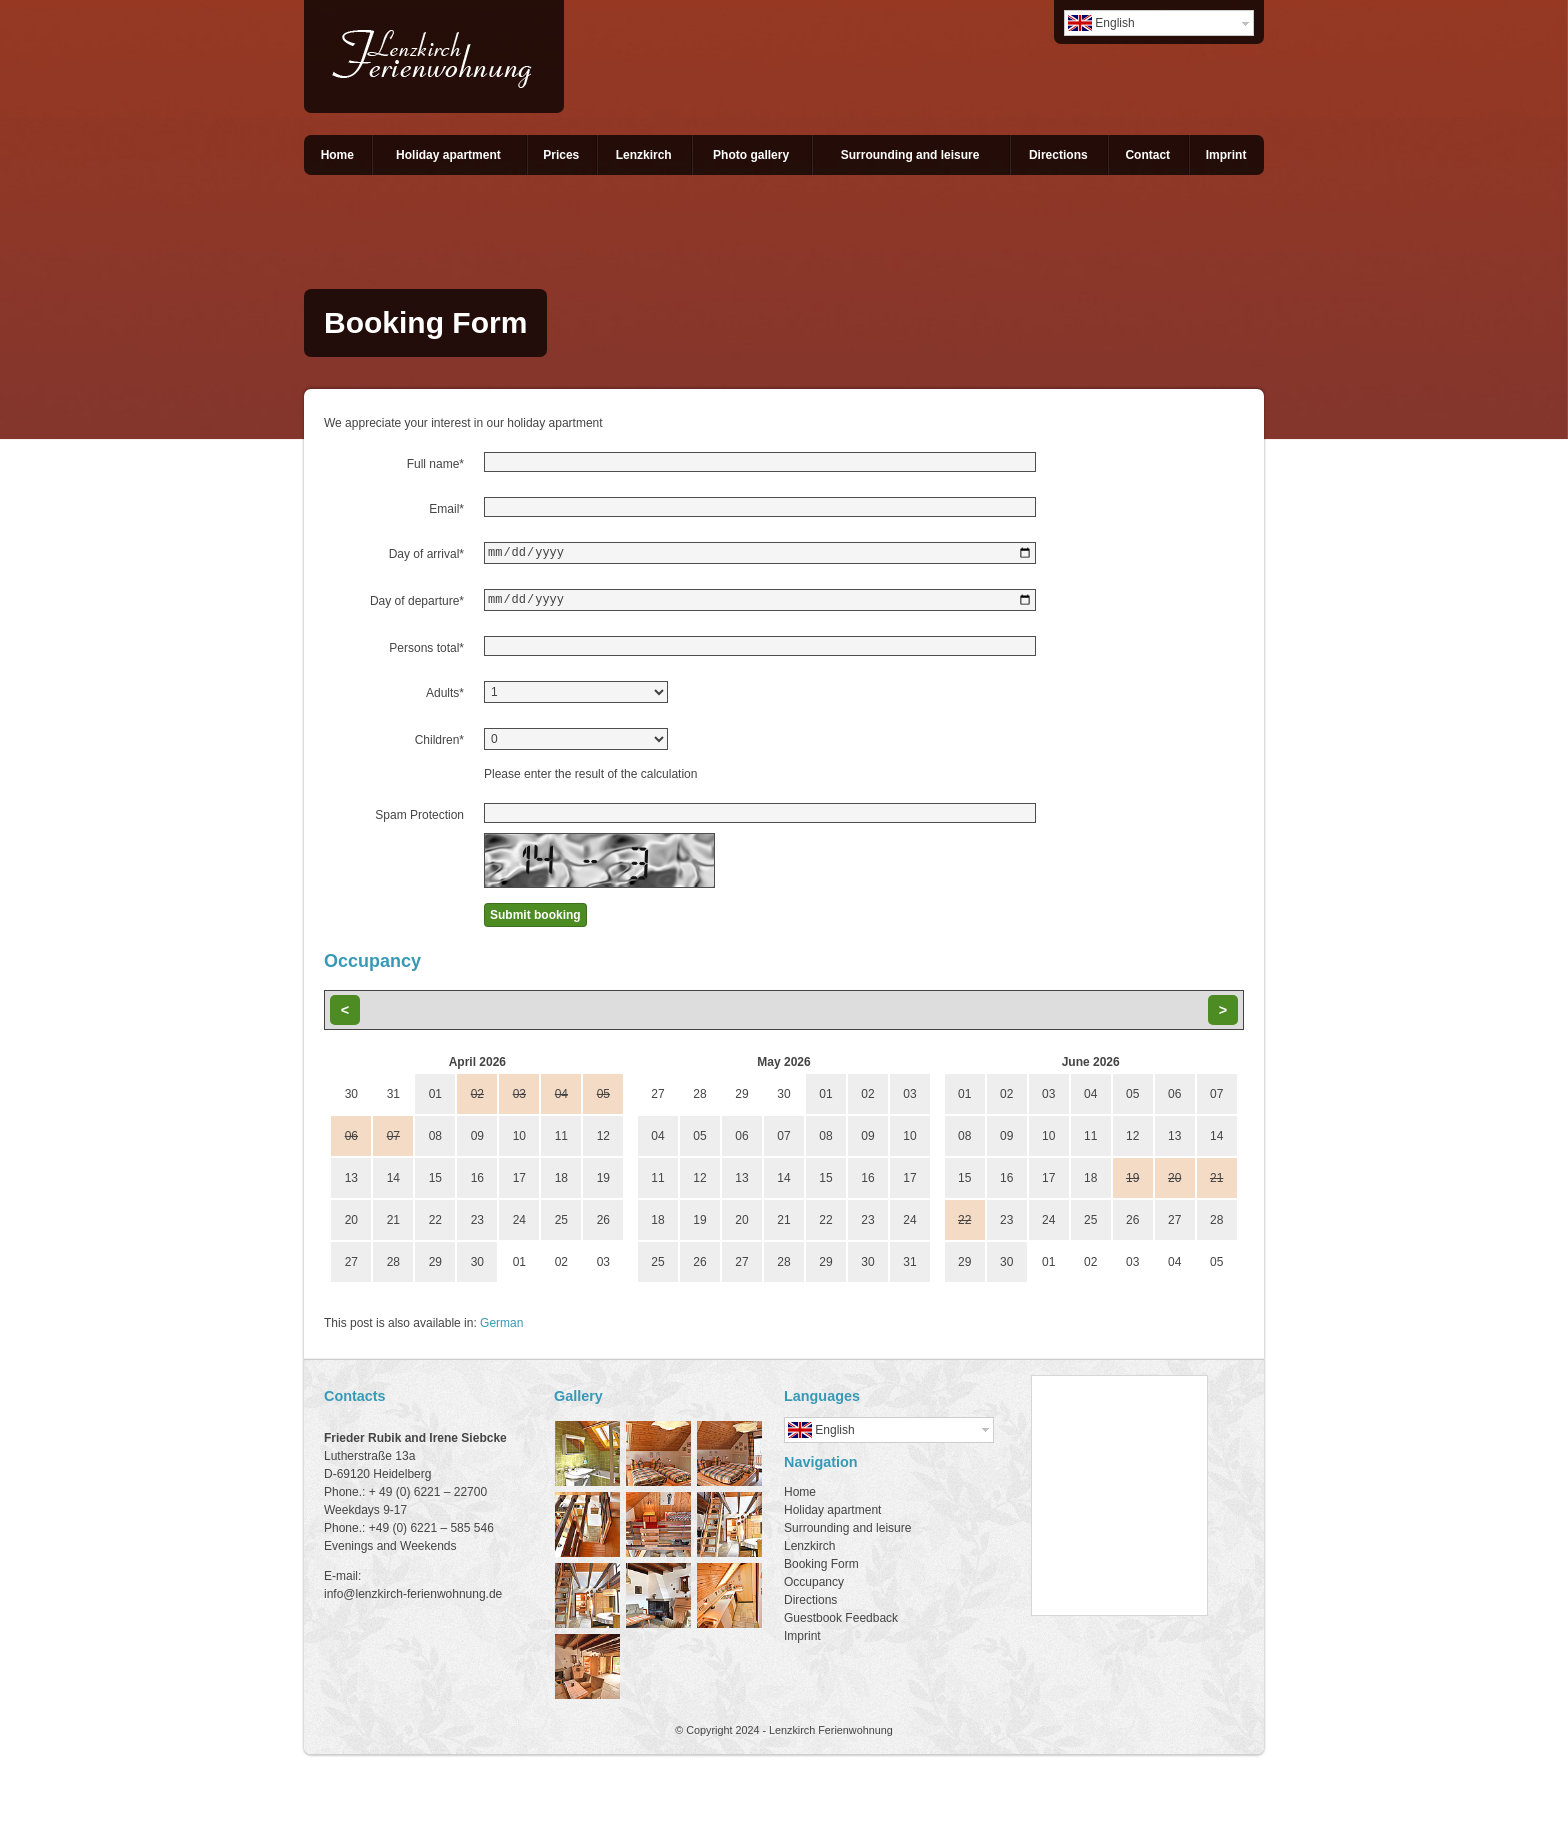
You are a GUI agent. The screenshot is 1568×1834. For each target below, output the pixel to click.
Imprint (1226, 155)
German (501, 1329)
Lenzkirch (644, 155)
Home (337, 155)
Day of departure (417, 604)
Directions (1058, 155)
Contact (1147, 155)
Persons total (426, 654)
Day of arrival (426, 554)
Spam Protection (419, 821)
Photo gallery (751, 155)
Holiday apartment (448, 155)
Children (439, 746)
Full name (435, 464)
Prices (561, 155)
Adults (445, 699)
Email (446, 509)
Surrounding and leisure (910, 155)
